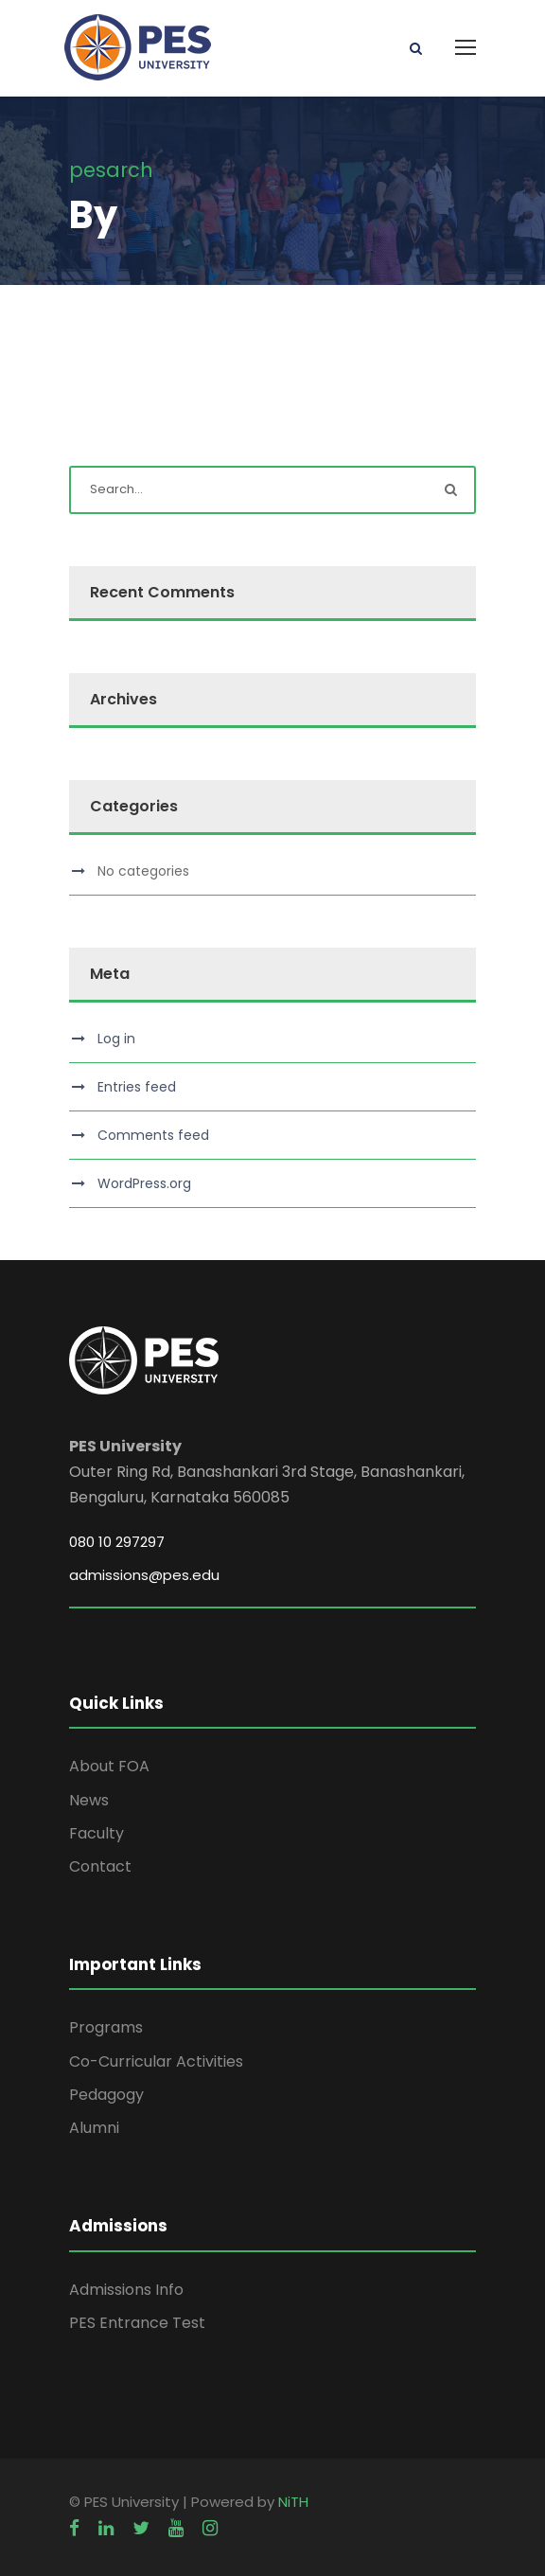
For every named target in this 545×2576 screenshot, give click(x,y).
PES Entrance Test (137, 2323)
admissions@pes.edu (144, 1575)
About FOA (109, 1766)
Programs (106, 2027)
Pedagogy (106, 2094)
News (89, 1800)
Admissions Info (126, 2290)
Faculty (96, 1833)
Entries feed (136, 1086)
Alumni (94, 2128)
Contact (100, 1866)
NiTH (293, 2502)
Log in (116, 1038)
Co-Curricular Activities (156, 2061)
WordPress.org (144, 1183)
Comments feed (153, 1135)
